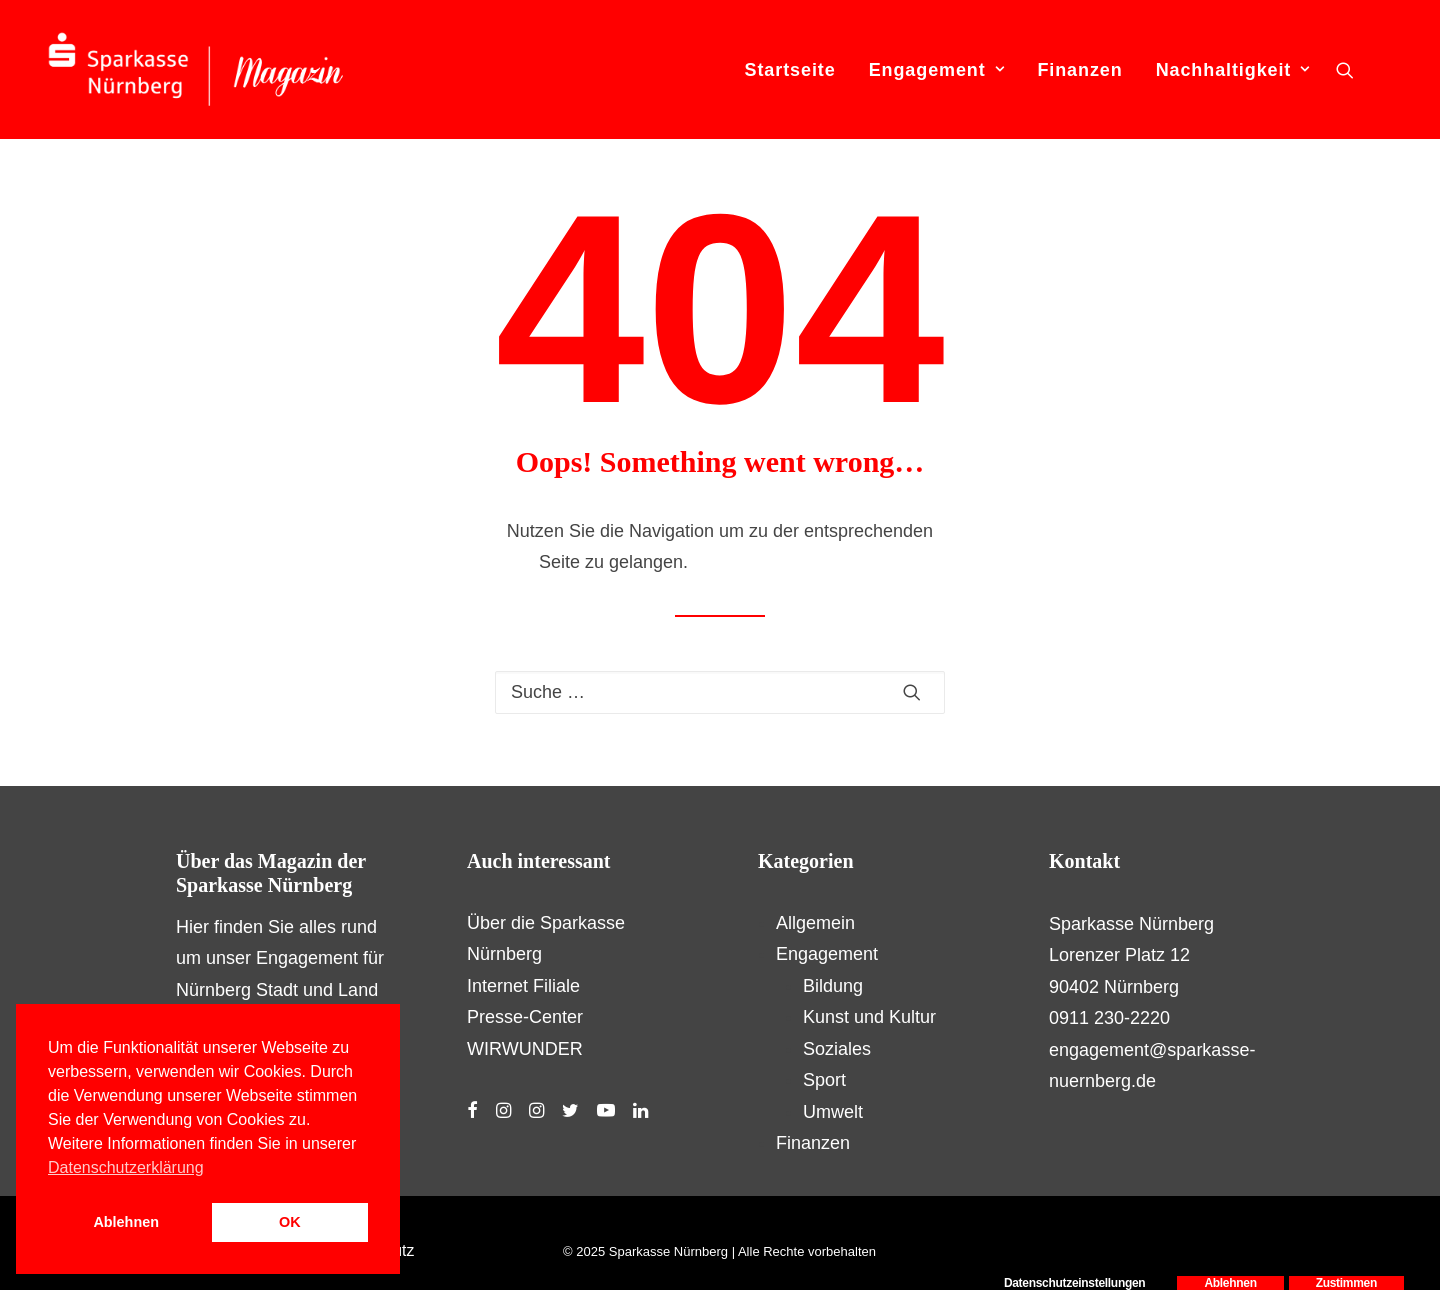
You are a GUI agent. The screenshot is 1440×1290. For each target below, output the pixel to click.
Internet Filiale (523, 986)
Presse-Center (525, 1017)
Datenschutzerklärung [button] (126, 1167)
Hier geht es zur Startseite (797, 562)
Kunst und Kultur (869, 1017)
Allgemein (815, 923)
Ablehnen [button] (126, 1222)
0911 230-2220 (1109, 1018)
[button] (1345, 69)
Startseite (790, 70)
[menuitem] (790, 69)
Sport (824, 1080)
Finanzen (1079, 70)
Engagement (937, 70)
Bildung (833, 986)
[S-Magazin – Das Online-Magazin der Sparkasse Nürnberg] (196, 69)
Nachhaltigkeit (1233, 70)
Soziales (837, 1049)
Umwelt (833, 1112)
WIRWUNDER (525, 1049)
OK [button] (290, 1222)
